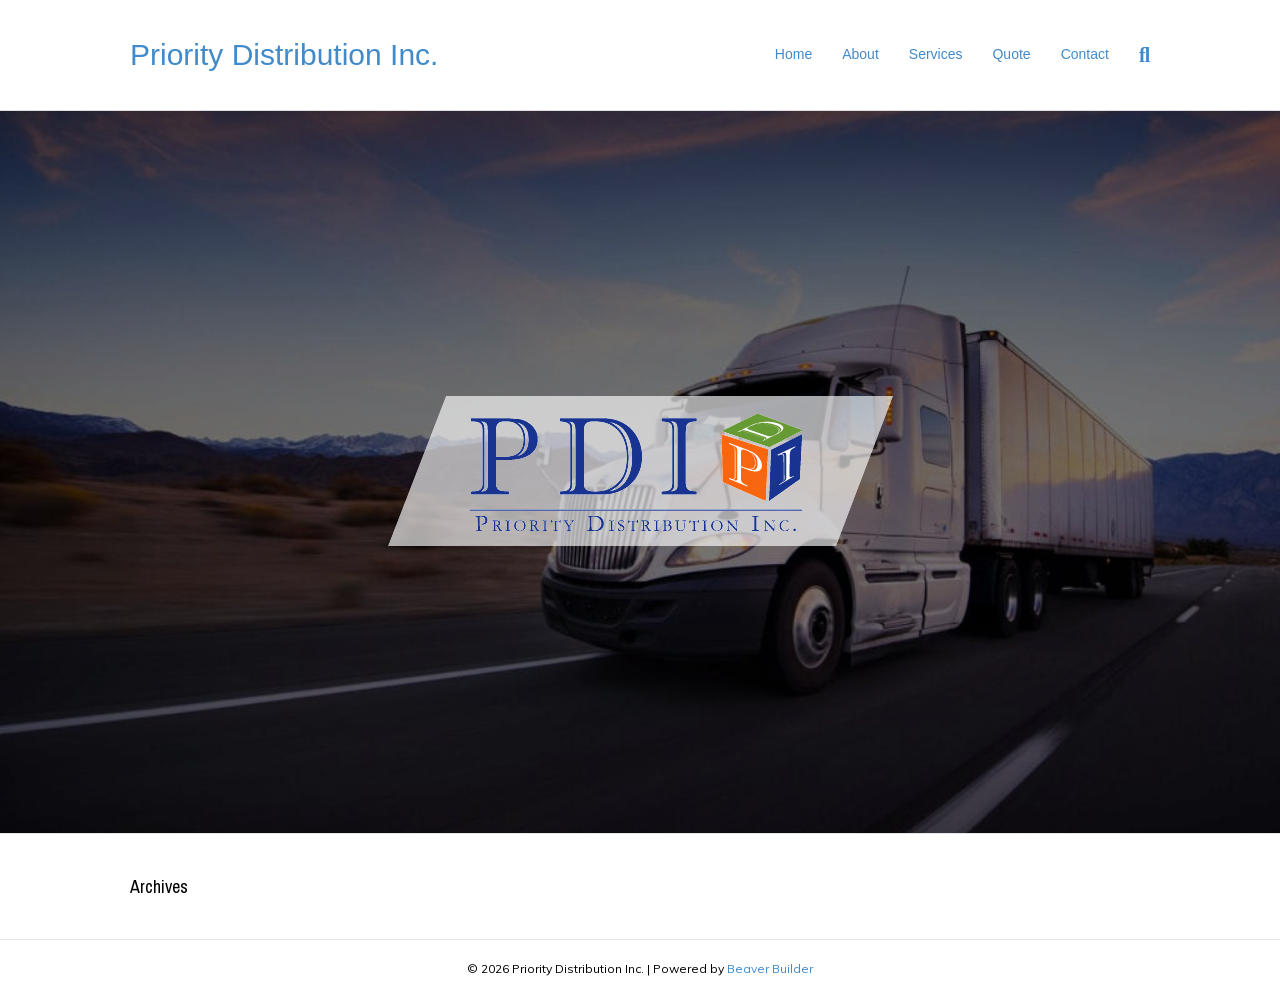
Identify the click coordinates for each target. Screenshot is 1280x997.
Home (793, 54)
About (860, 54)
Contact (1085, 54)
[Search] (1137, 55)
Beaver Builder (770, 968)
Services (936, 54)
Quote (1011, 54)
